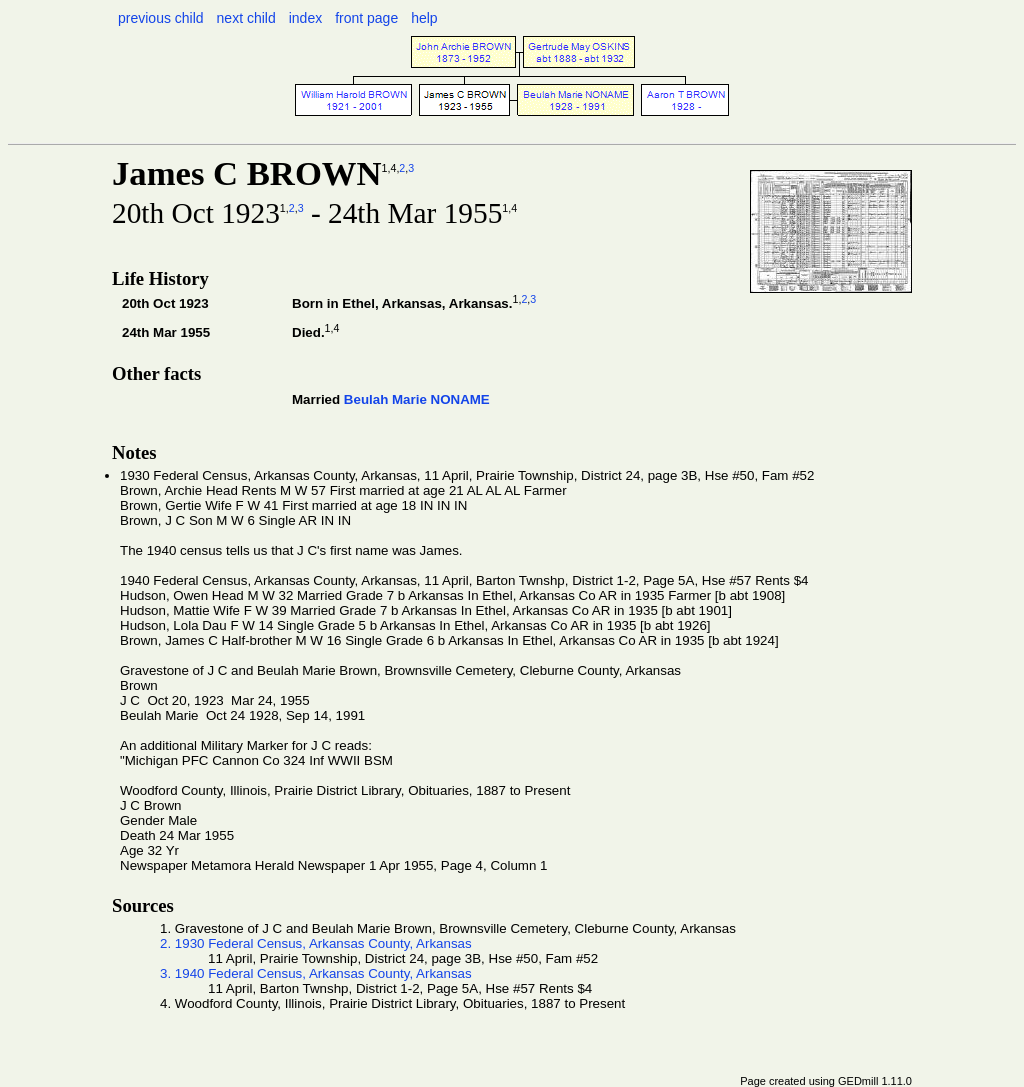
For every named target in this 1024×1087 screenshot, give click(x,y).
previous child (161, 18)
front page (366, 18)
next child (246, 18)
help (424, 18)
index (305, 18)
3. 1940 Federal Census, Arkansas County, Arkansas (316, 973)
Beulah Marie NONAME (417, 399)
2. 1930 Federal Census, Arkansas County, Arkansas (316, 943)
